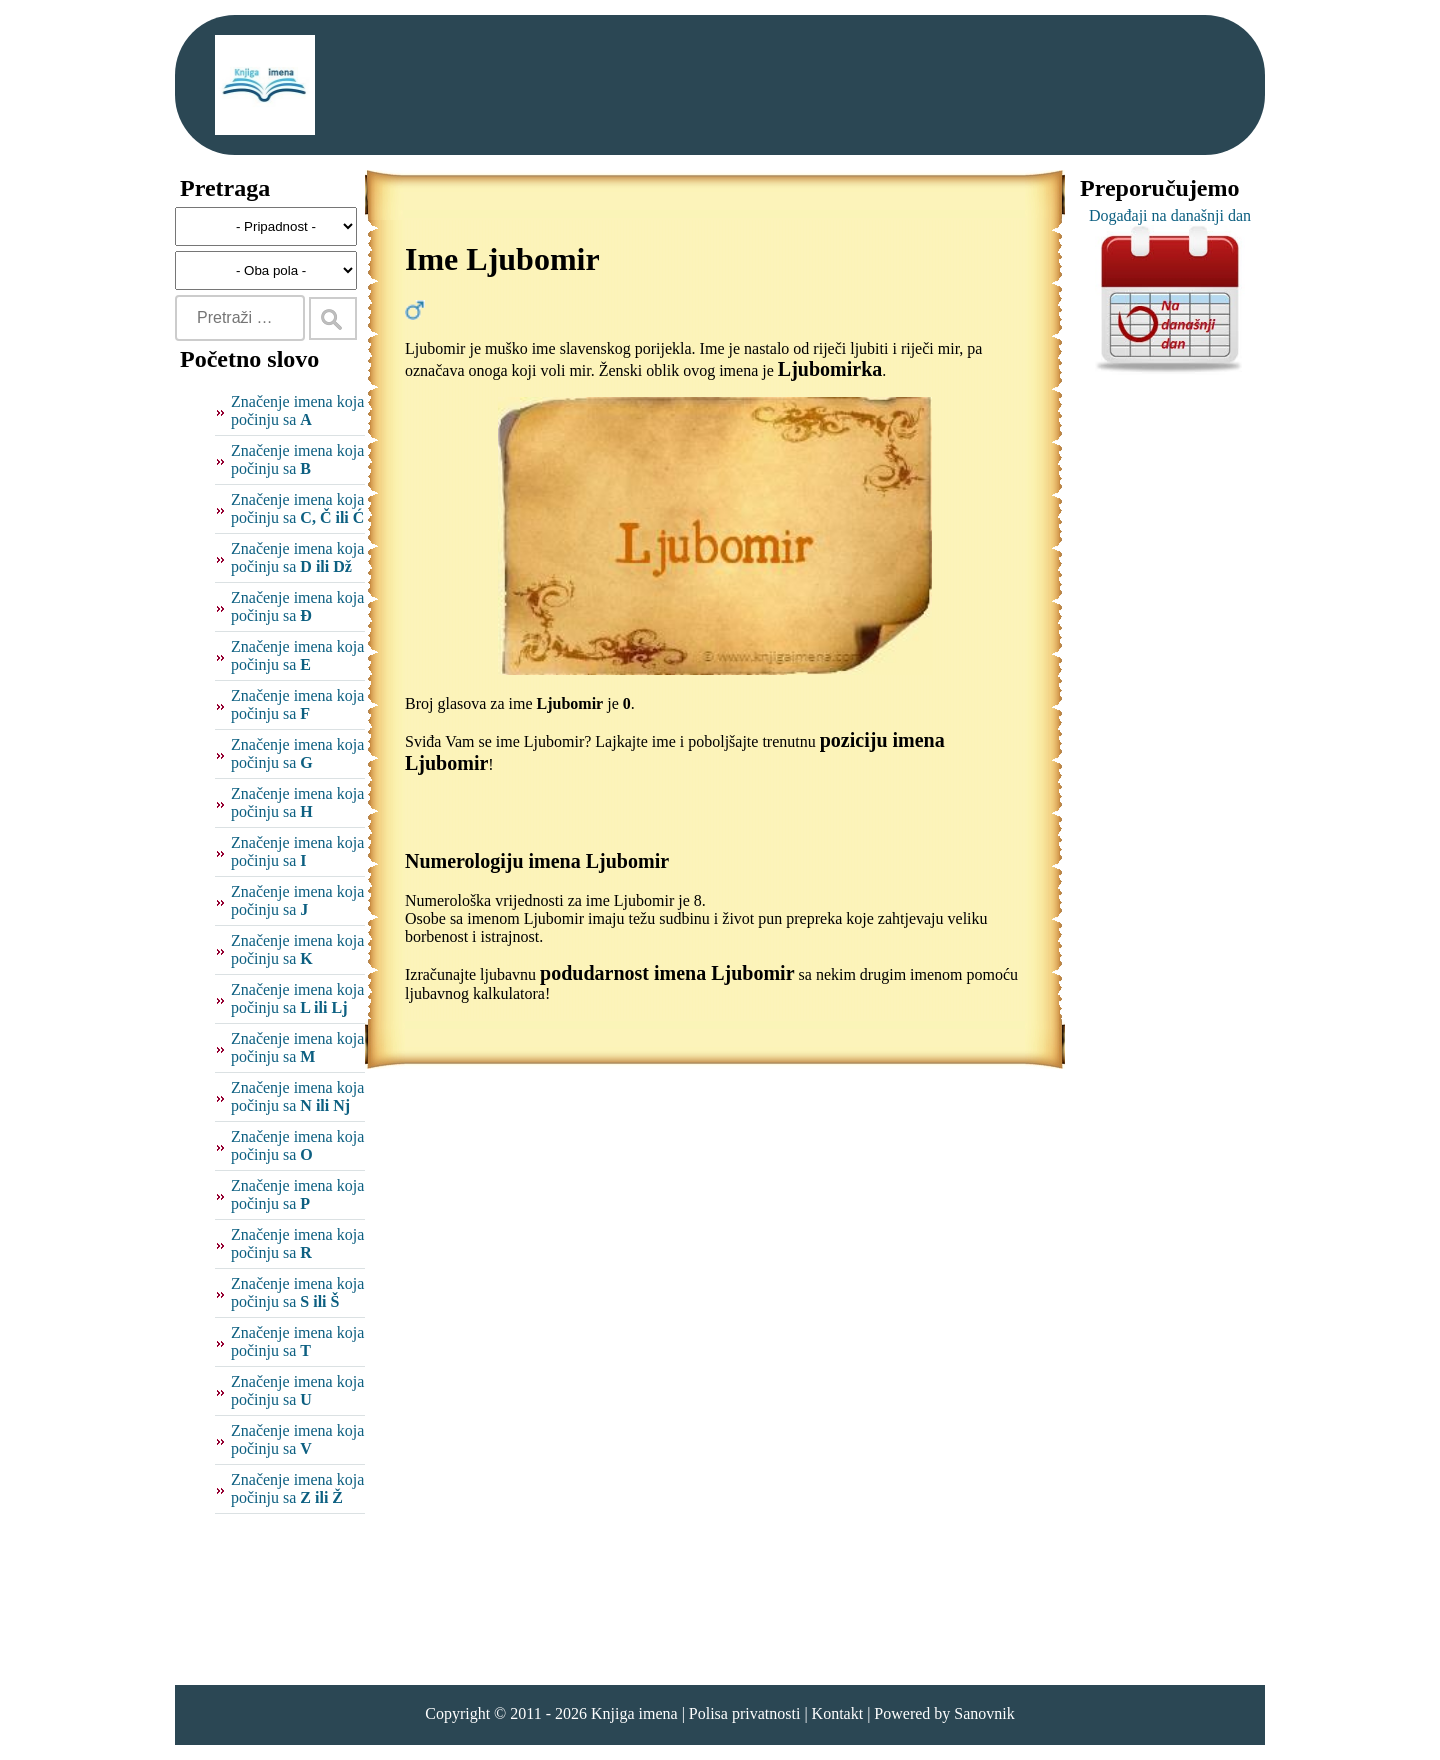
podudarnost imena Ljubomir (667, 973)
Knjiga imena (634, 1713)
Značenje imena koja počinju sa (297, 410)
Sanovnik (984, 1713)
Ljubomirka (830, 369)
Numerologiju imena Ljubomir (537, 861)
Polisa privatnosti (745, 1713)
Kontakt (838, 1713)
